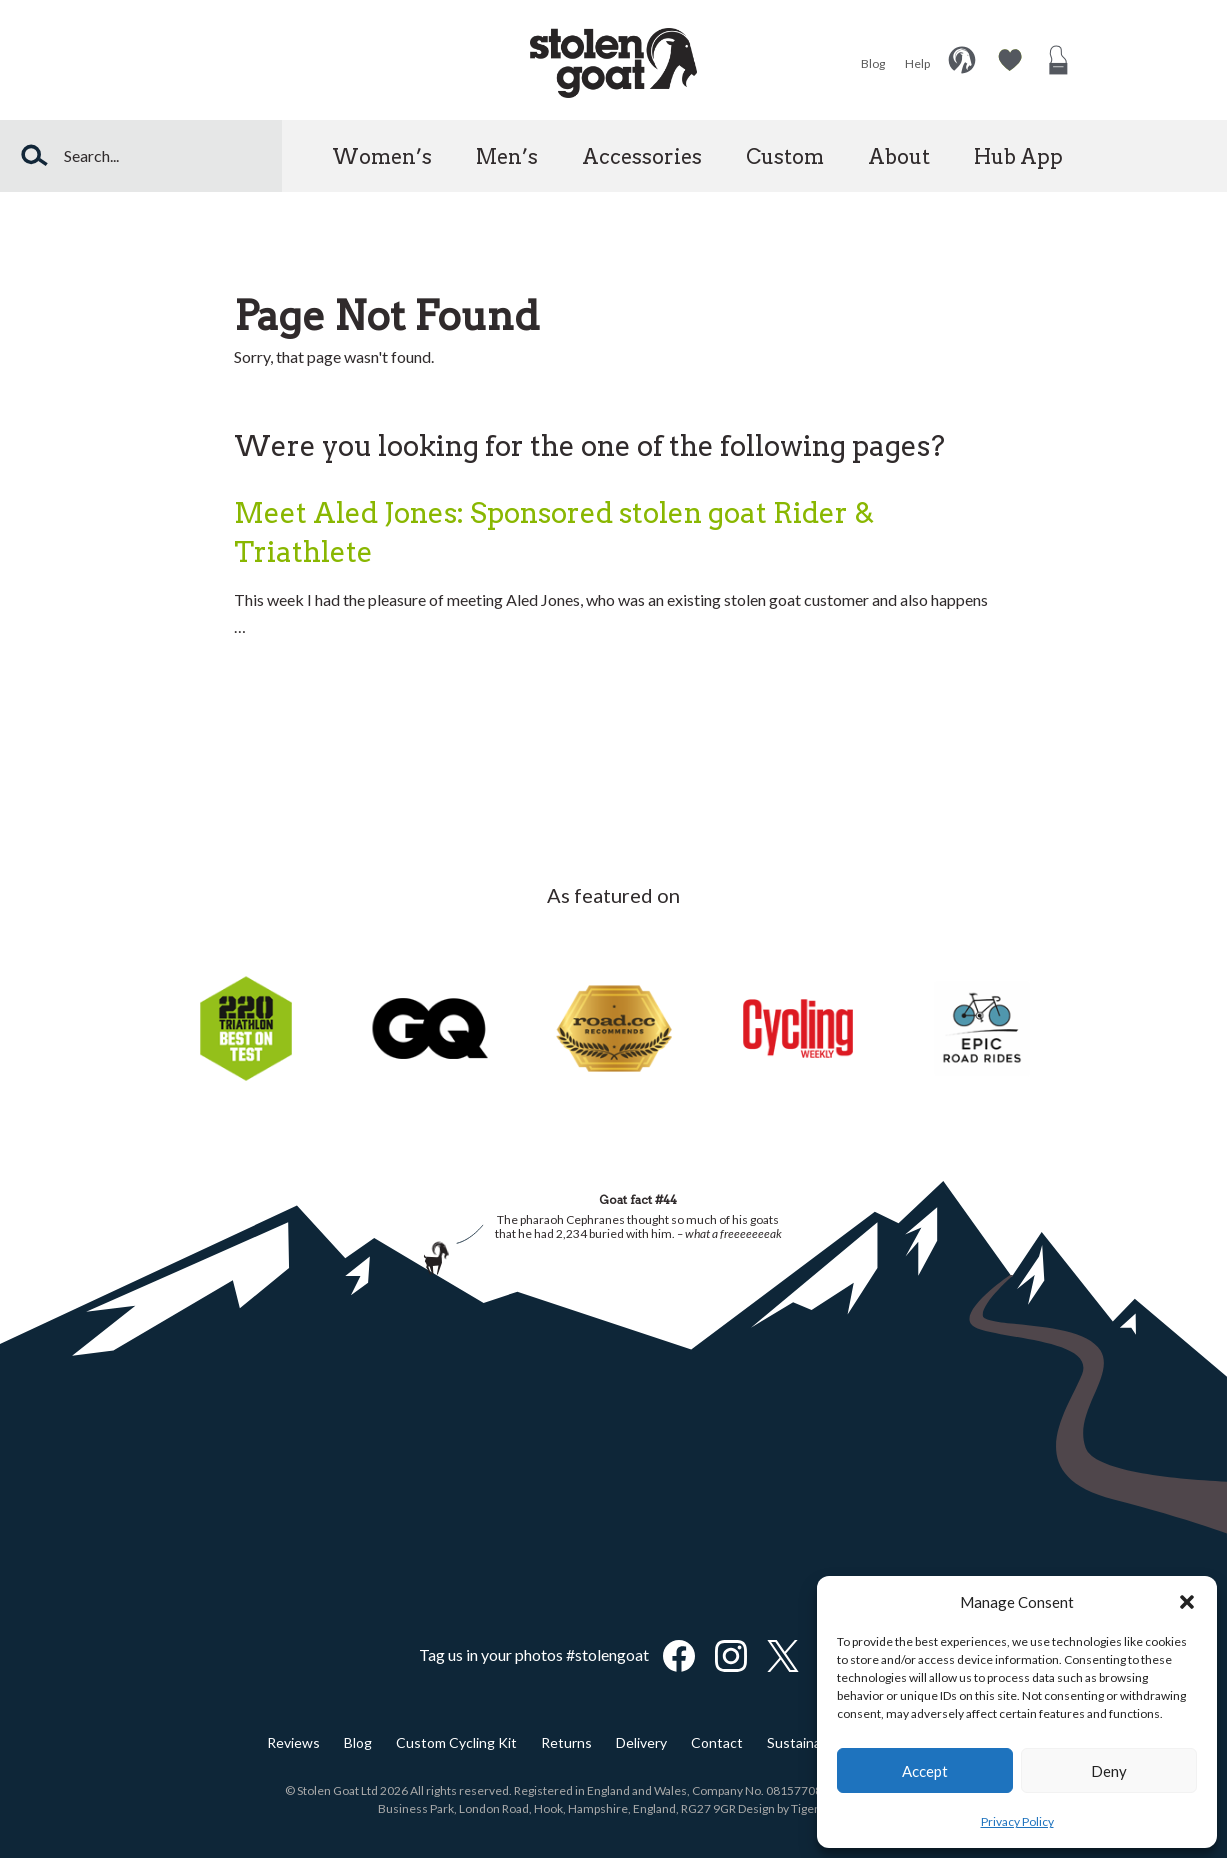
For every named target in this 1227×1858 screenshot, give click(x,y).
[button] (1187, 1602)
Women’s (382, 157)
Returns (566, 1742)
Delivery (641, 1742)
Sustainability (809, 1742)
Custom (785, 157)
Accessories (642, 157)
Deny (1109, 1771)
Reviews (293, 1742)
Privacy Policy (1017, 1821)
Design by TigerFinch (793, 1808)
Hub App (1018, 157)
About (899, 157)
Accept (925, 1771)
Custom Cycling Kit (456, 1742)
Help (917, 63)
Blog (873, 63)
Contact (717, 1742)
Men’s (507, 157)
